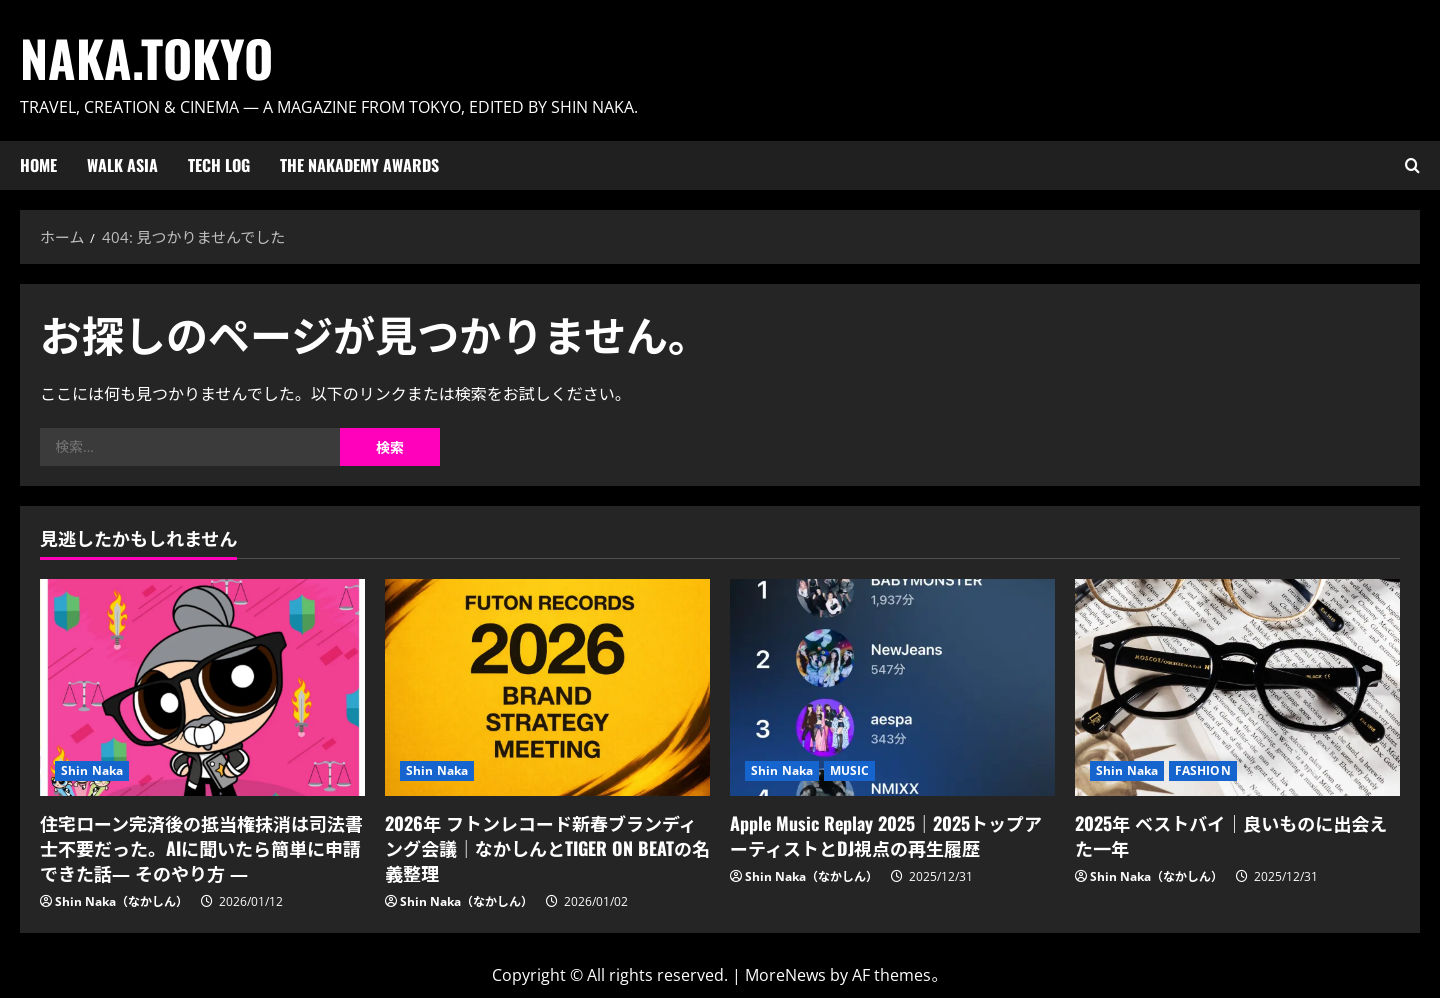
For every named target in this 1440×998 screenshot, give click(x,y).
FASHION (1203, 770)
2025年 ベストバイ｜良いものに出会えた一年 (1231, 835)
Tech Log (219, 165)
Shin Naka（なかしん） (121, 901)
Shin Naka (92, 770)
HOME (38, 165)
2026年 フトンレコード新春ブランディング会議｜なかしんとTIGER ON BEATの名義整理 (547, 848)
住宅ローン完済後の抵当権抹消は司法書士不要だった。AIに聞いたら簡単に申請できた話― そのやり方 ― (201, 848)
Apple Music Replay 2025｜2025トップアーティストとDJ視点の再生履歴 (886, 835)
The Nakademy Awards (359, 165)
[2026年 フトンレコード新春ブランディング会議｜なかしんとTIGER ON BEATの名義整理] (547, 687)
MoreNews (785, 975)
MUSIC (850, 770)
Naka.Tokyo (146, 57)
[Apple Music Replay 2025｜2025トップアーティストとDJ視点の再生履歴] (892, 687)
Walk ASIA (122, 165)
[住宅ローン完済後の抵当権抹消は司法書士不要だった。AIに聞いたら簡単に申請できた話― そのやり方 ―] (202, 687)
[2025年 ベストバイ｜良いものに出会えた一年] (1237, 687)
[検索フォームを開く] (1412, 165)
